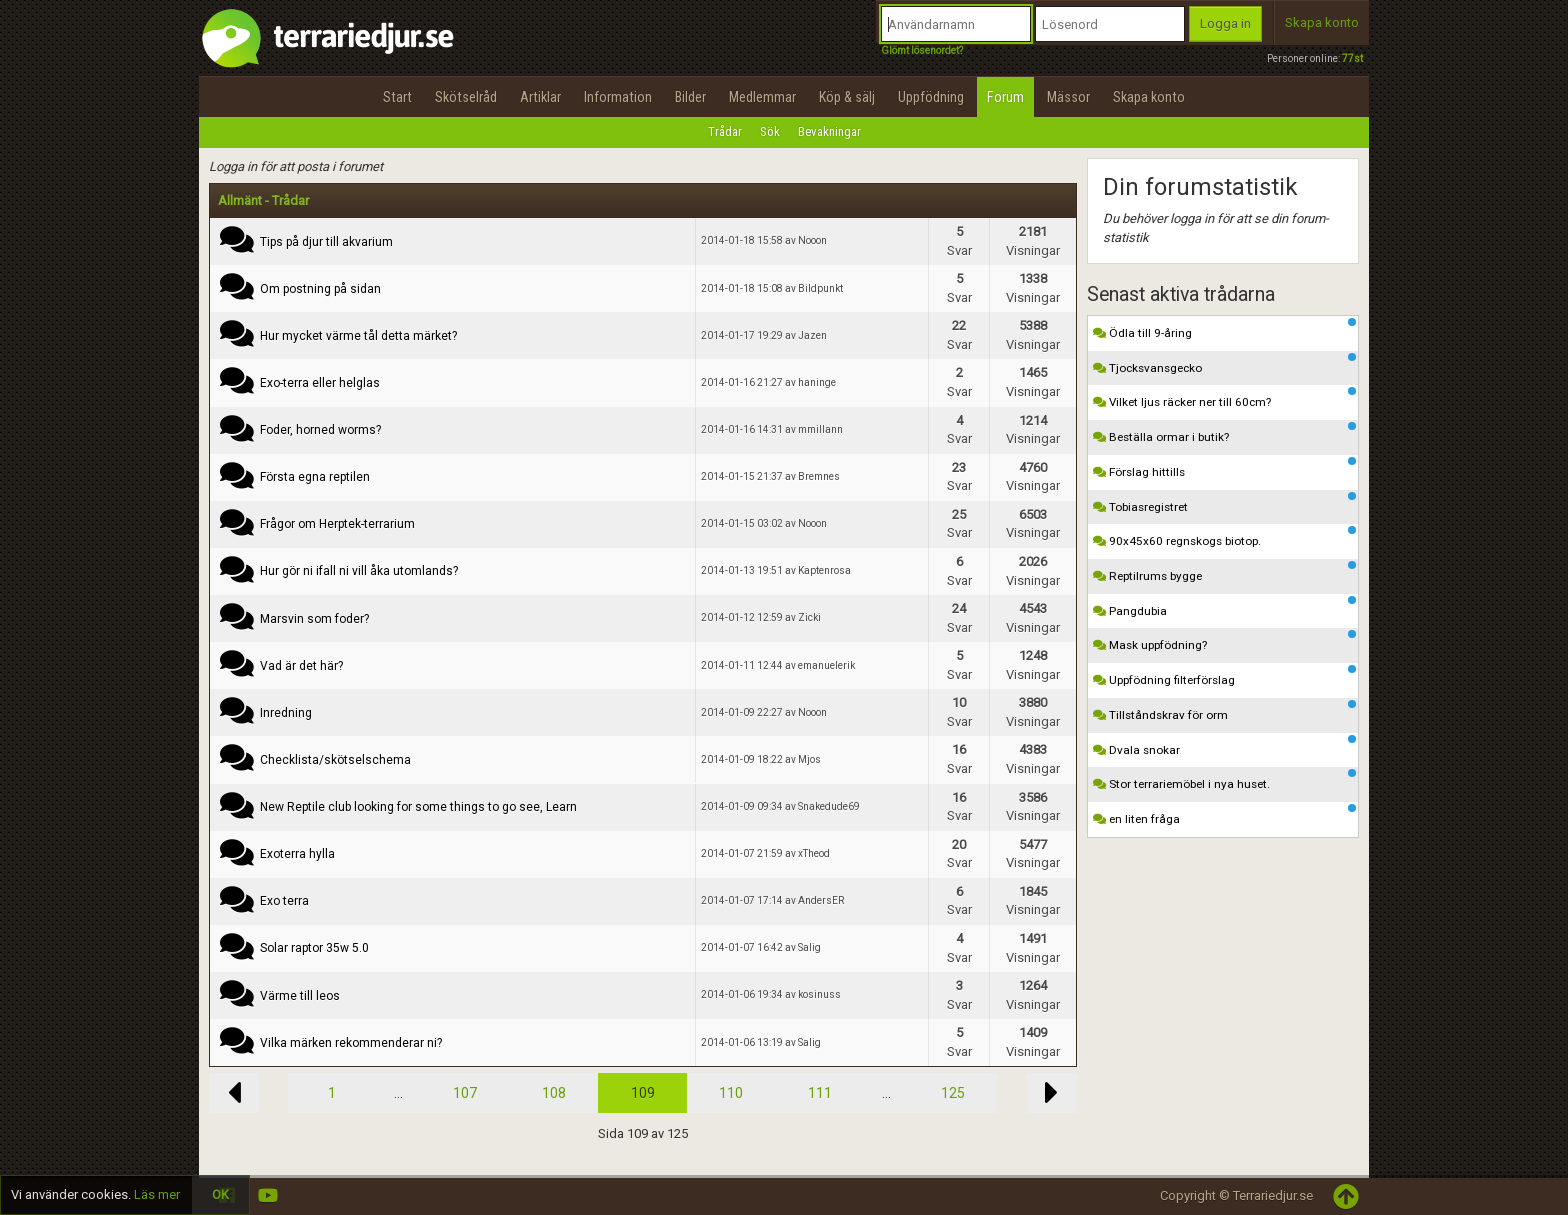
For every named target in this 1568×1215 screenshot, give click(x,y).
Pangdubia (1225, 607)
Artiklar (540, 97)
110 (731, 1093)
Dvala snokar (1225, 746)
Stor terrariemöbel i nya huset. (1225, 780)
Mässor (1068, 97)
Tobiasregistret (1225, 503)
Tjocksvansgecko (1225, 364)
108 (554, 1093)
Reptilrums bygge (1225, 572)
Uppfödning (931, 97)
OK (220, 1194)
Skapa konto (1322, 22)
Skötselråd (466, 97)
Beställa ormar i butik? (1225, 433)
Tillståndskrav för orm (1225, 711)
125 (953, 1093)
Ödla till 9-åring (1225, 329)
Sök (770, 131)
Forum (1005, 97)
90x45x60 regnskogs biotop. (1225, 537)
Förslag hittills (1225, 468)
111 (820, 1093)
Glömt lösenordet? (922, 50)
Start (397, 97)
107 (465, 1093)
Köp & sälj (847, 97)
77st (1352, 58)
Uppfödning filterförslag (1225, 676)
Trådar (725, 131)
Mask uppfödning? (1225, 641)
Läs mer (157, 1194)
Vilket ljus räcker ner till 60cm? (1225, 398)
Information (618, 97)
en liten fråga (1225, 815)
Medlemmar (762, 97)
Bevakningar (829, 131)
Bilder (690, 97)
